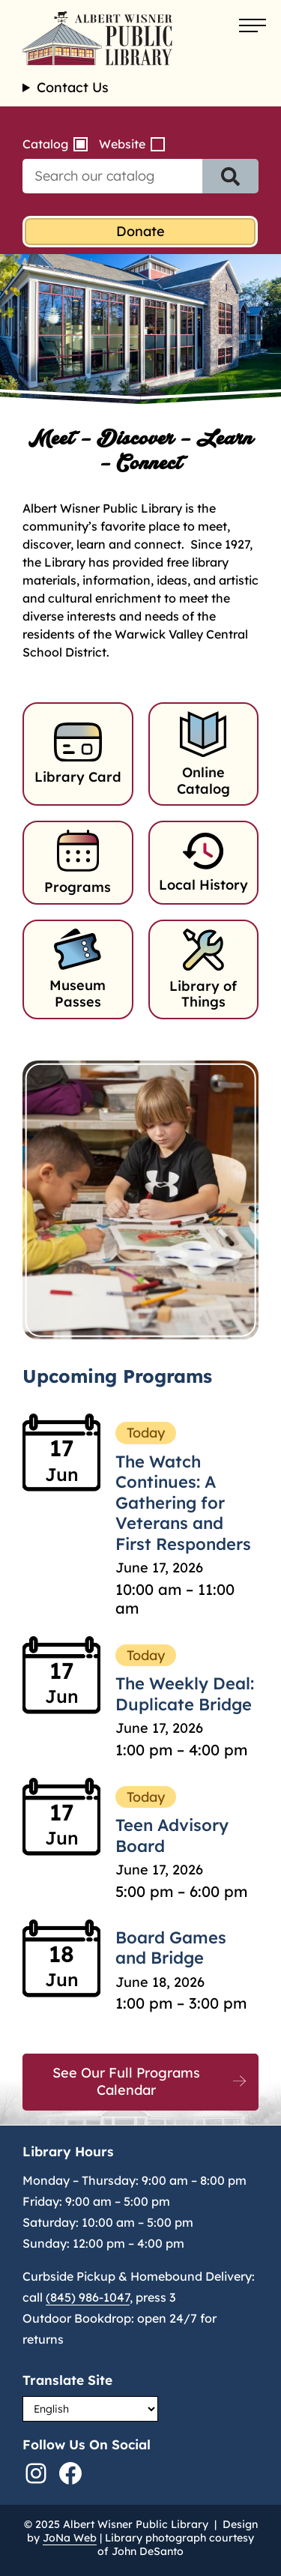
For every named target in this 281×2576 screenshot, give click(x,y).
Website (122, 143)
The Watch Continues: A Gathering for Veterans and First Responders (183, 1502)
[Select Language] (90, 2409)
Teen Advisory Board (172, 1835)
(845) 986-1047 (88, 2297)
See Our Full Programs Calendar (126, 2081)
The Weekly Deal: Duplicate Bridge (184, 1694)
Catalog (45, 143)
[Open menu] (252, 26)
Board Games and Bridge (170, 1948)
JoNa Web (70, 2538)
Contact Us (73, 87)
